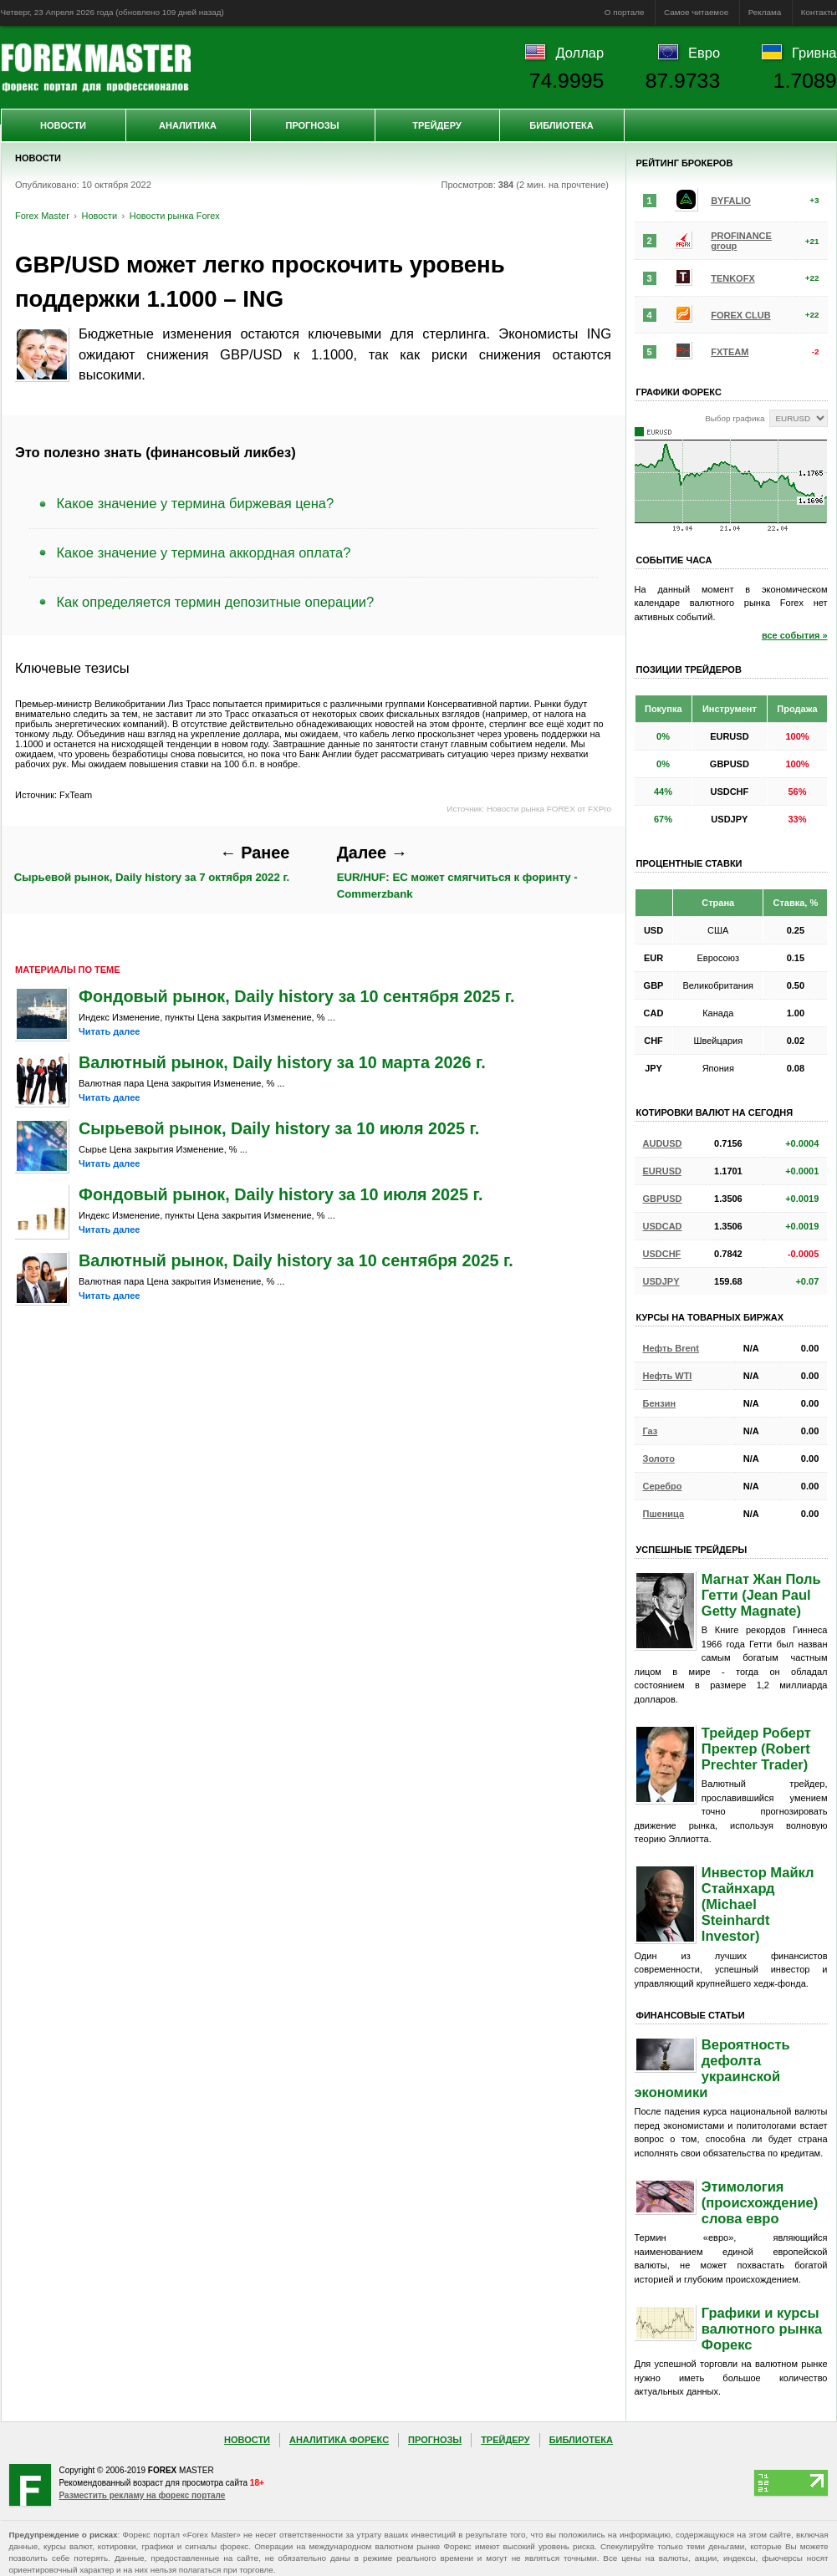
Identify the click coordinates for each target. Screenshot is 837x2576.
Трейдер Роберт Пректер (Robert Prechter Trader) (756, 1748)
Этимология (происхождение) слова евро (760, 2202)
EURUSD (662, 1171)
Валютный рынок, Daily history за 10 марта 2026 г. (282, 1062)
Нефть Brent (671, 1348)
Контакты (819, 12)
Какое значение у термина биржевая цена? (195, 503)
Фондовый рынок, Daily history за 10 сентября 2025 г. (296, 996)
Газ (650, 1431)
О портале (625, 12)
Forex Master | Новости (96, 68)
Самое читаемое (696, 12)
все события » (795, 635)
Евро (704, 52)
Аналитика (188, 125)
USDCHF (662, 1254)
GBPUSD (662, 1199)
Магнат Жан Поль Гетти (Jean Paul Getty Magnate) (761, 1594)
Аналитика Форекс (339, 2440)
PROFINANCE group (741, 241)
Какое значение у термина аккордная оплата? (204, 552)
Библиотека (561, 125)
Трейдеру (437, 125)
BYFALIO (731, 201)
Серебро (662, 1486)
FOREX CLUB (741, 315)
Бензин (659, 1403)
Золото (659, 1458)
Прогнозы (312, 125)
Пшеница (664, 1514)
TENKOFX (733, 278)
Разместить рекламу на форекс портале (142, 2495)
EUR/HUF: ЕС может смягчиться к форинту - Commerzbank (457, 871)
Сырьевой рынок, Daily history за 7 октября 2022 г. (152, 863)
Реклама (765, 12)
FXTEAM (729, 352)
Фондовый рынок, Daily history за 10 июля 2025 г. (280, 1194)
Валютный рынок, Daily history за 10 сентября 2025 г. (296, 1260)
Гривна (814, 52)
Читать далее (109, 1031)
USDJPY (661, 1281)
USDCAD (662, 1226)
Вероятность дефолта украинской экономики (712, 2068)
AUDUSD (662, 1143)
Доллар (579, 52)
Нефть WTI (667, 1376)
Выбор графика (734, 418)
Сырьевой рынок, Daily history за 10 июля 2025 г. (279, 1128)
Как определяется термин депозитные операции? (216, 601)
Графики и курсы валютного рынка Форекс (762, 2328)
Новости (63, 125)
